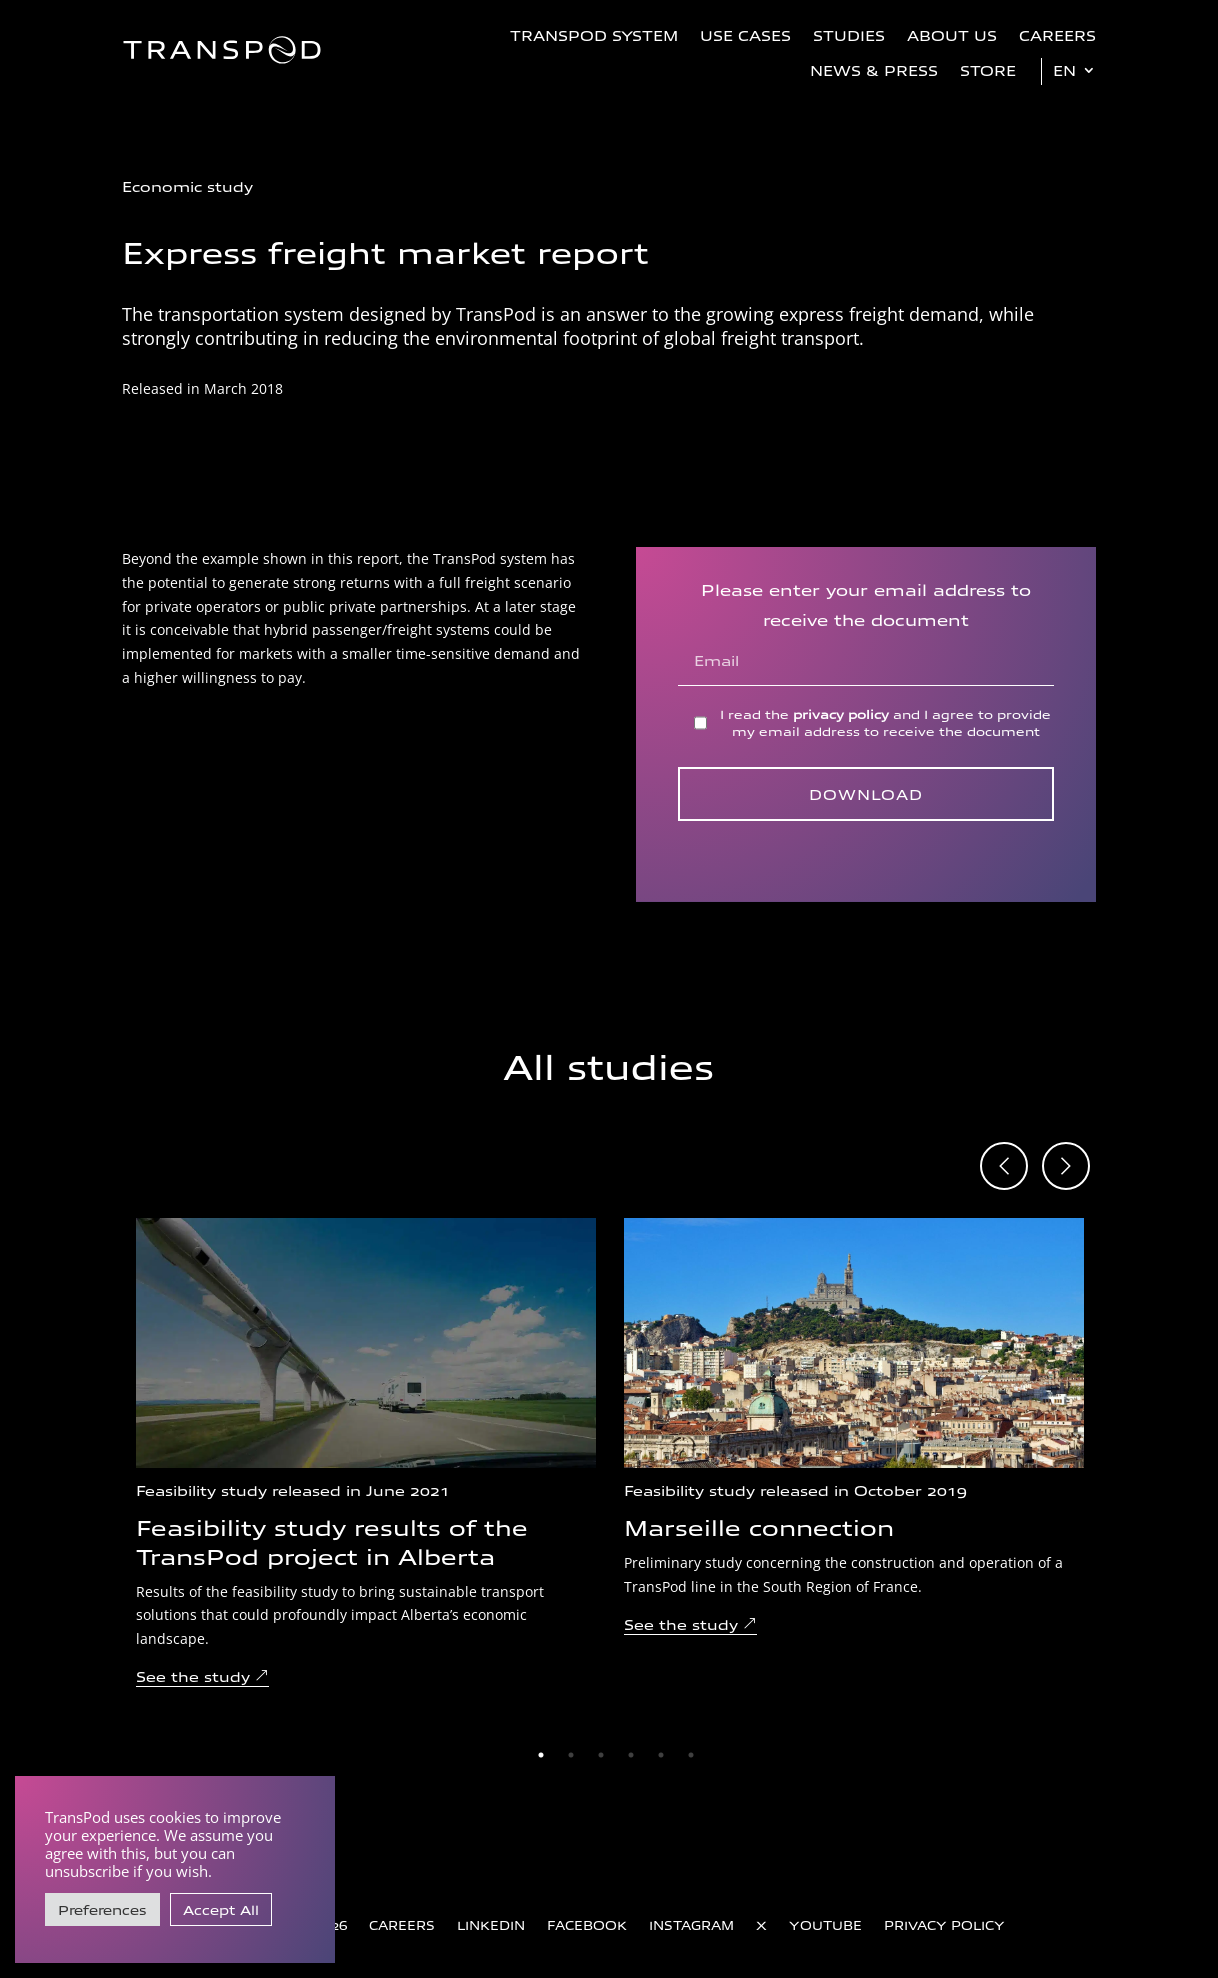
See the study (193, 1676)
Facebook (587, 1924)
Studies (849, 35)
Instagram (691, 1924)
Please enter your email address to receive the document (866, 624)
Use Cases (745, 35)
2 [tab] (571, 1755)
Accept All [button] (221, 1909)
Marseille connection (759, 1526)
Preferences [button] (102, 1909)
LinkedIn (491, 1924)
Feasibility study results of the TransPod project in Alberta (332, 1540)
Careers (1057, 35)
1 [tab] (541, 1755)
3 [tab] (601, 1755)
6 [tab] (691, 1755)
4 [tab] (631, 1755)
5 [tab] (661, 1755)
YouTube (825, 1924)
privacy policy (841, 713)
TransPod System (594, 35)
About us (952, 35)
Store (988, 70)
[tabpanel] (366, 1453)
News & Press (874, 70)
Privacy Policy (944, 1924)
